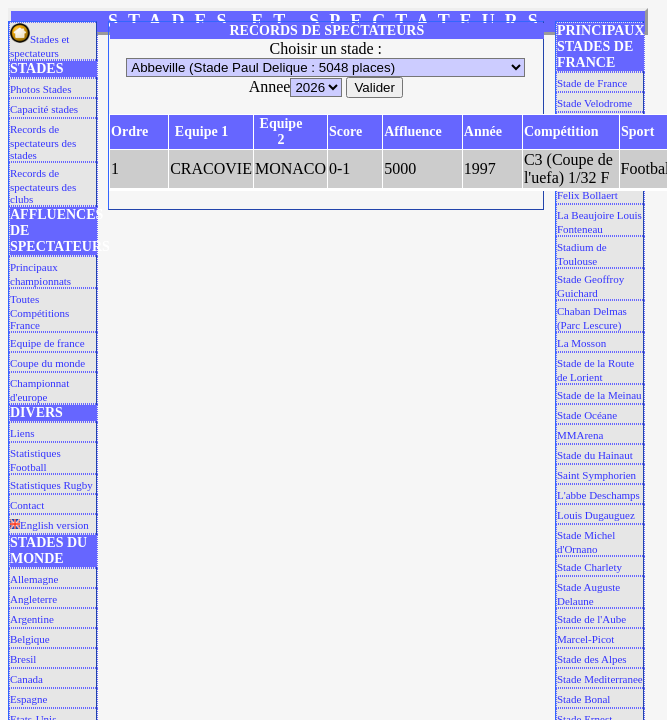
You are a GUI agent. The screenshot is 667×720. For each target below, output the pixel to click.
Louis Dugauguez (596, 515)
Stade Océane (587, 415)
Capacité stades (44, 109)
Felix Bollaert (587, 195)
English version (49, 525)
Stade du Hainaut (595, 455)
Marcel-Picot (585, 639)
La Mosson (581, 343)
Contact (27, 505)
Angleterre (33, 599)
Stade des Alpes (592, 659)
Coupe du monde (47, 363)
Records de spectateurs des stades (43, 142)
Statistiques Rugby (51, 485)
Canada (26, 679)
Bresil (23, 659)
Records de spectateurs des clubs (43, 186)
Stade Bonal (583, 699)
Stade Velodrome (594, 103)
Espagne (28, 699)
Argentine (32, 619)
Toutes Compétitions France (39, 312)
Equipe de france (47, 343)
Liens (22, 433)
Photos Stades (40, 89)
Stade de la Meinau (599, 395)
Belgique (30, 639)
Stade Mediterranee (600, 679)
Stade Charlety (589, 567)
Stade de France (592, 83)
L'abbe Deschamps (598, 495)
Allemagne (34, 579)
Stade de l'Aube (591, 619)
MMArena (580, 435)
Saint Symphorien (596, 475)
